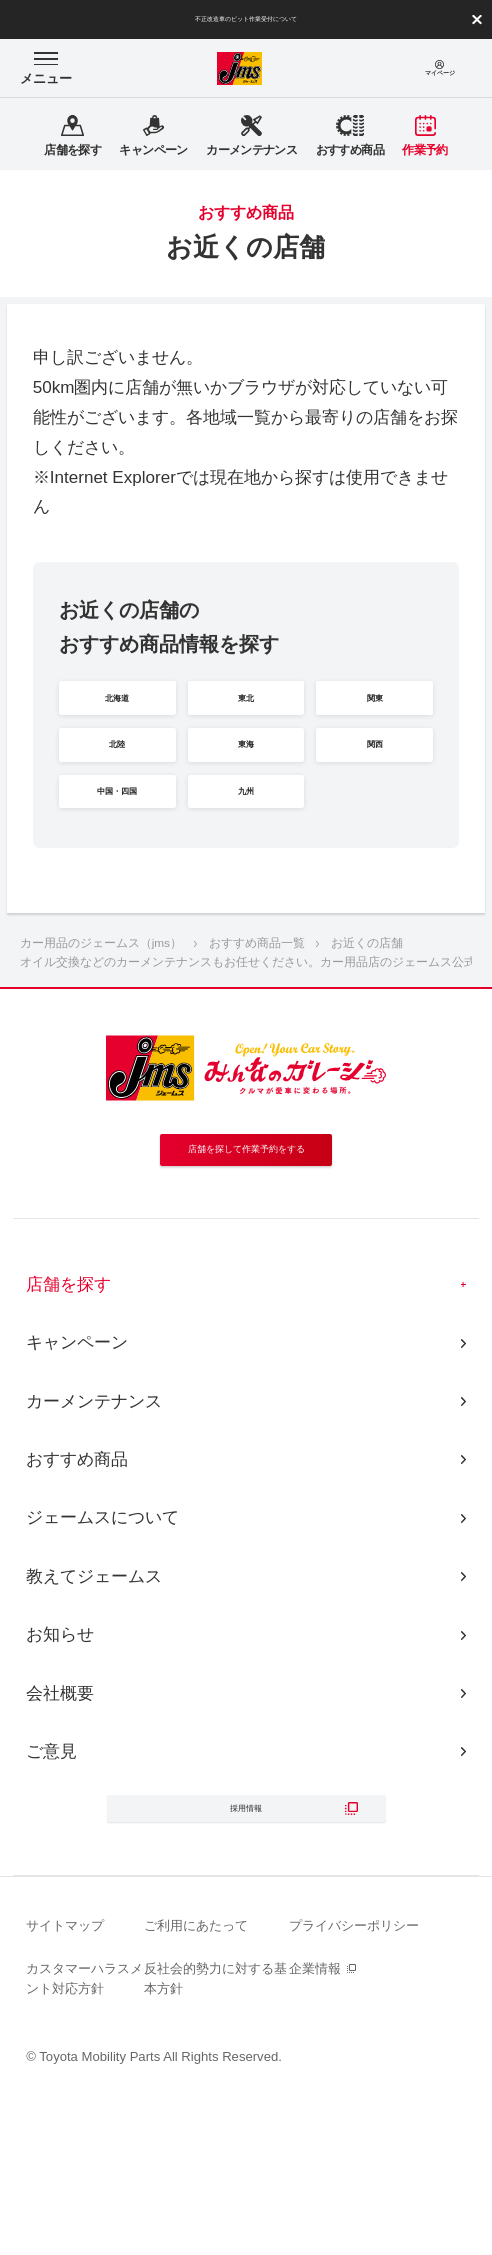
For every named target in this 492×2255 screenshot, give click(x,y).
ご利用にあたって (196, 2082)
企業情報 (315, 2125)
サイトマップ (65, 2082)
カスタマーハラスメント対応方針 (84, 2135)
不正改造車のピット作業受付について (246, 19)
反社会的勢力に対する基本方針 (215, 2135)
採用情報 (246, 1952)
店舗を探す (68, 1415)
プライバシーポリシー (354, 2082)
